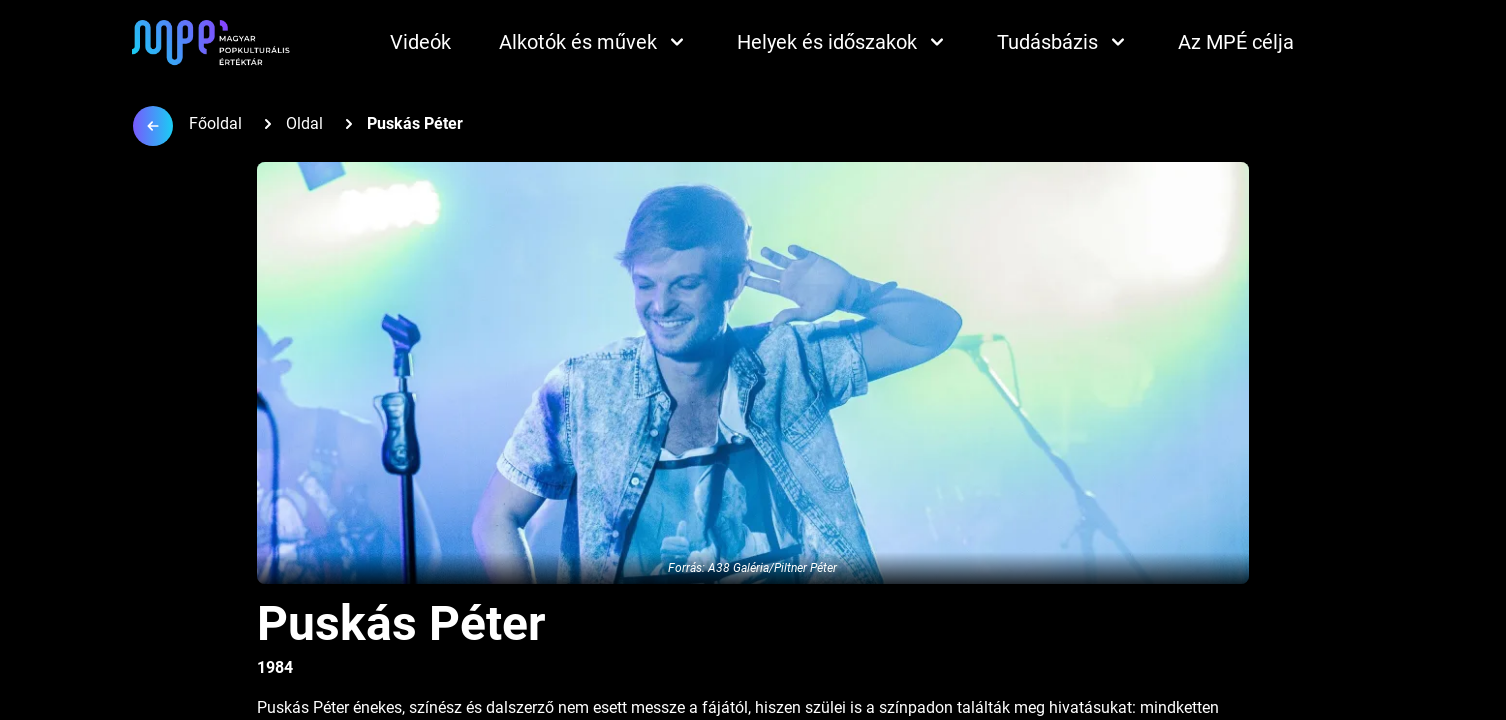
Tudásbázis (1063, 42)
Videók (420, 42)
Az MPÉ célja (1236, 42)
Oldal (304, 123)
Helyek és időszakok (843, 42)
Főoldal (215, 123)
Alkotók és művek (594, 42)
